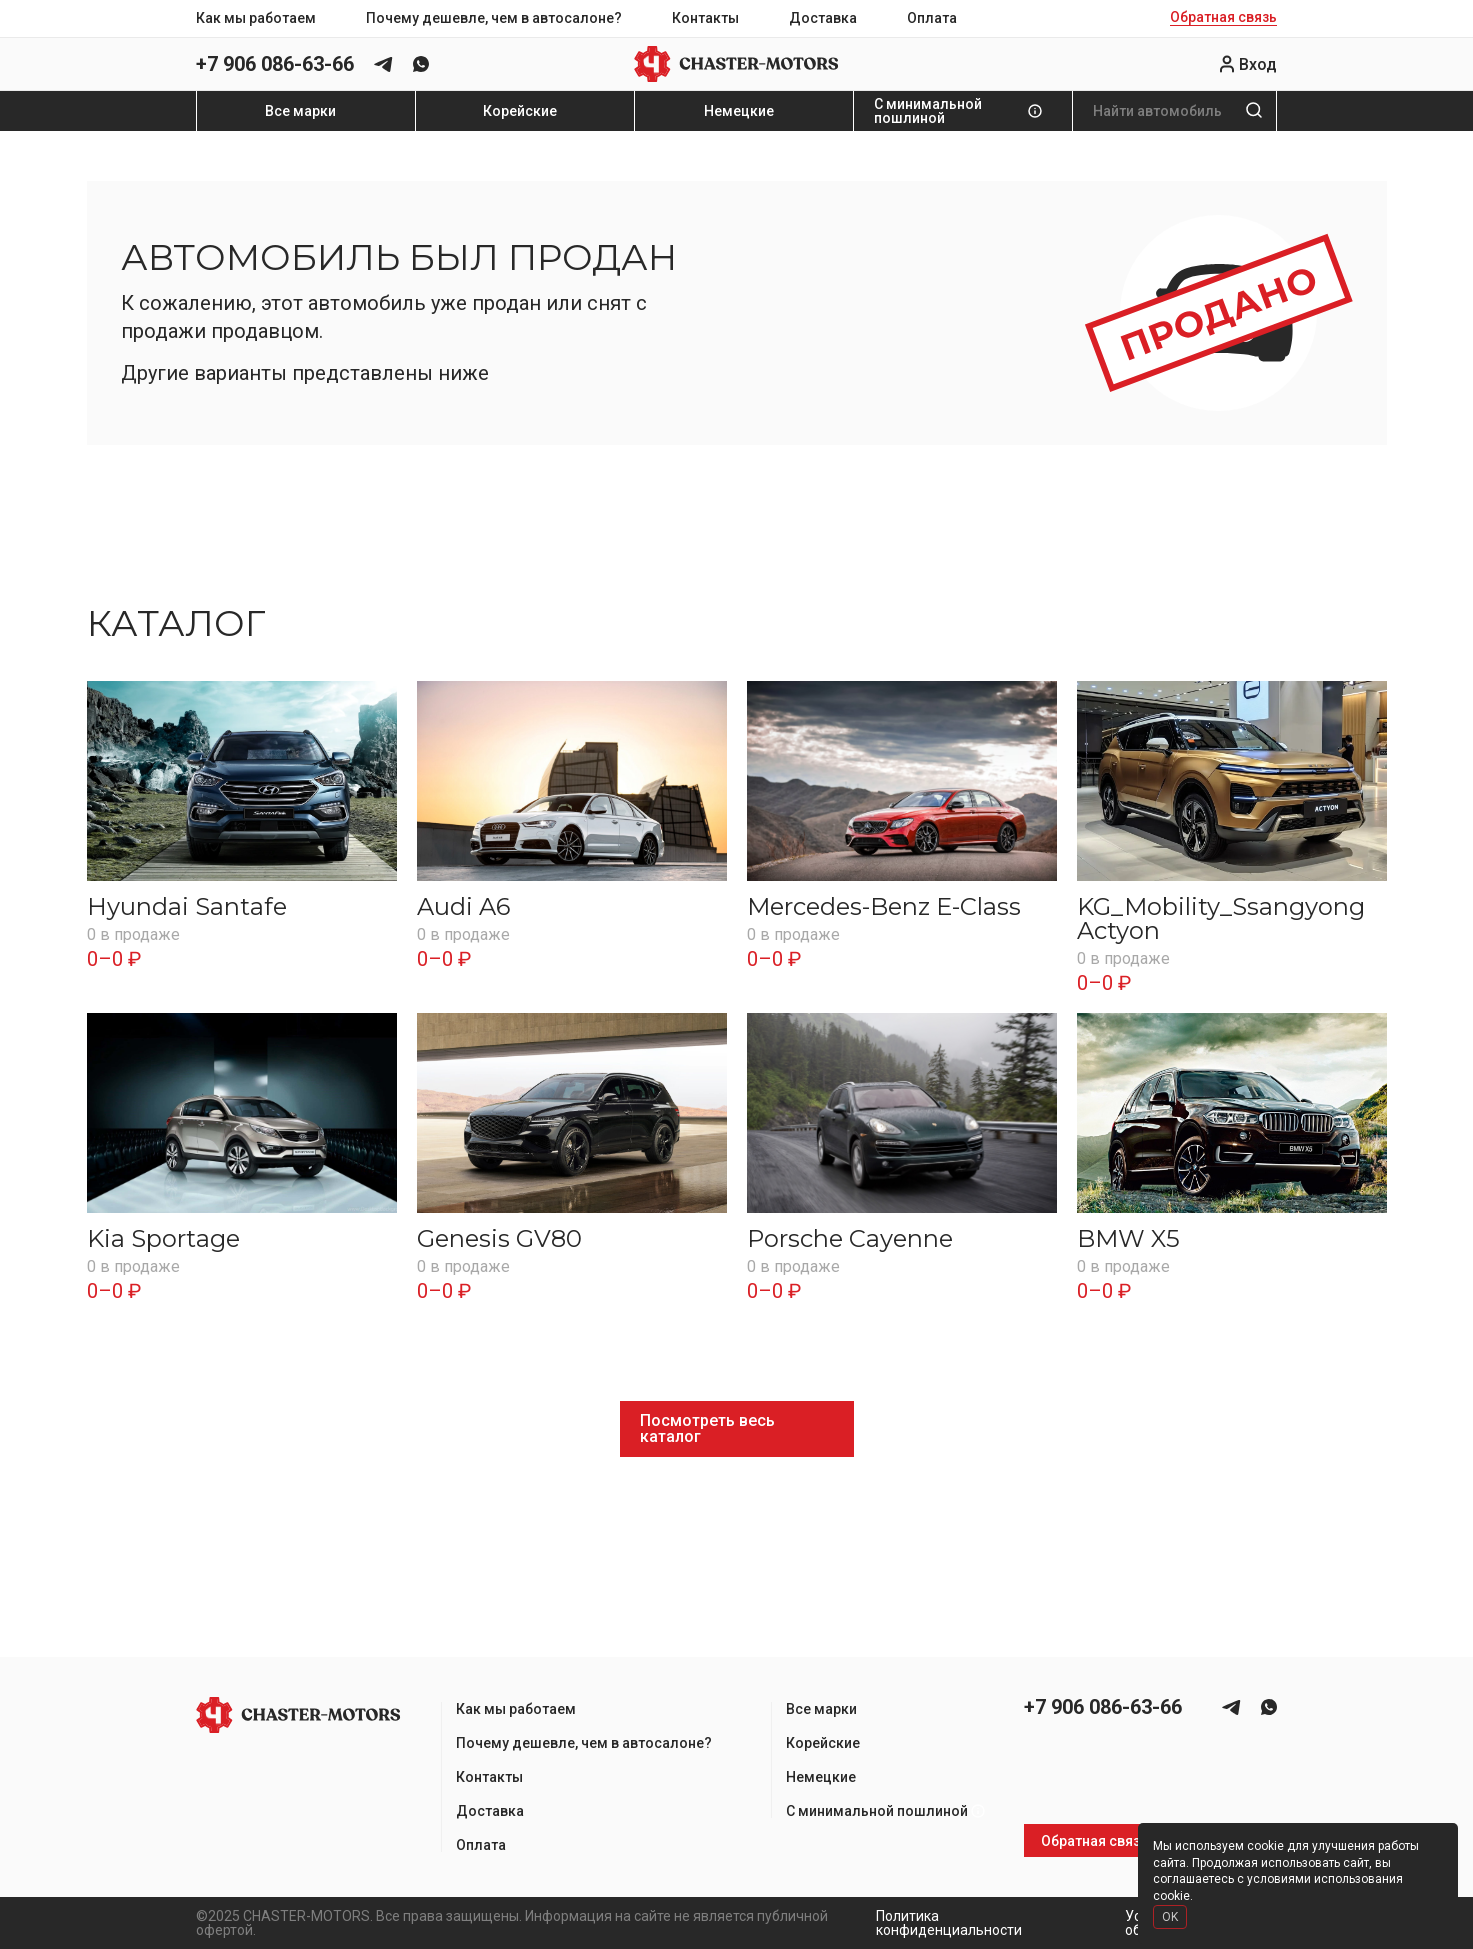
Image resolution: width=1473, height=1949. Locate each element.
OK (1170, 1917)
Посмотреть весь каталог (707, 1428)
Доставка (823, 18)
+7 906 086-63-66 (275, 64)
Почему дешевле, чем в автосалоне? (494, 18)
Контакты (705, 18)
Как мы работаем (256, 18)
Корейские (520, 111)
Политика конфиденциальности (949, 1923)
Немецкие (739, 111)
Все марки (300, 111)
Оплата (932, 18)
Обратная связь (1223, 17)
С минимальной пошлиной (928, 111)
